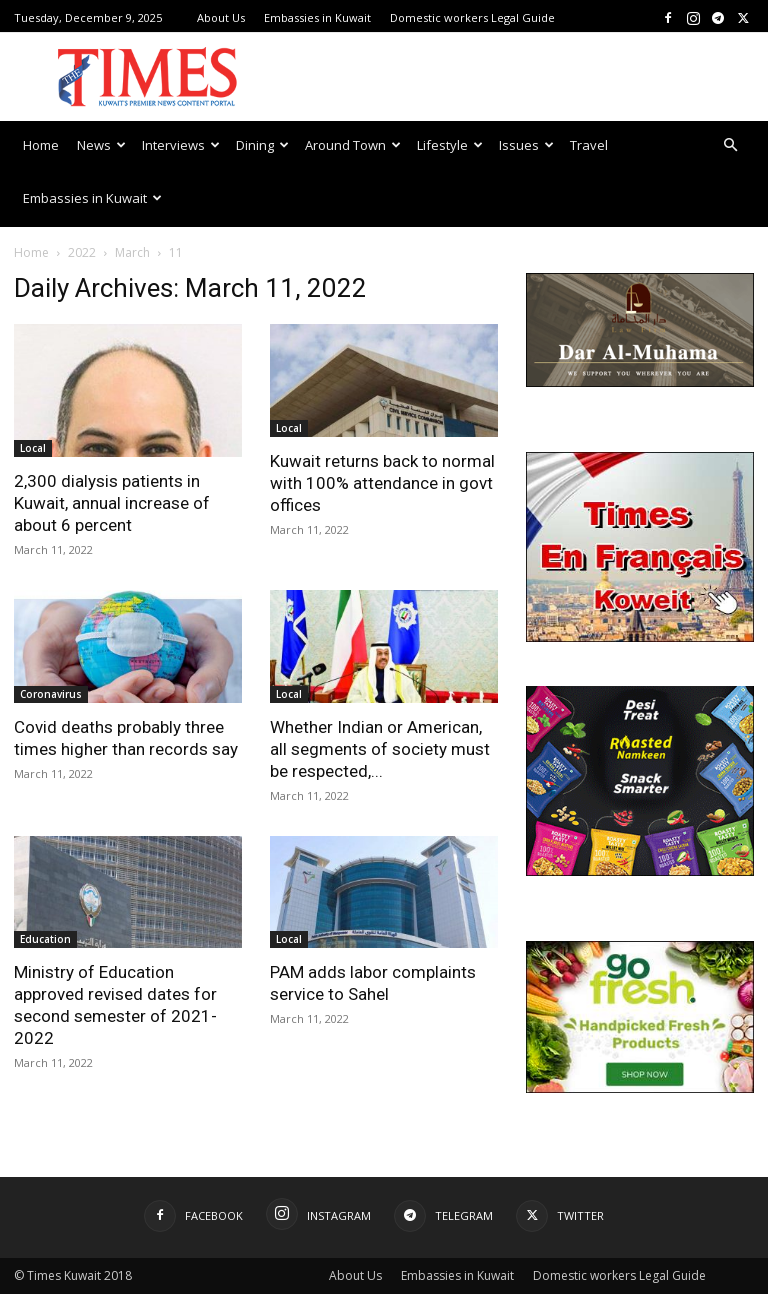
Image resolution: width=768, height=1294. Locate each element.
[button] (730, 145)
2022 (82, 252)
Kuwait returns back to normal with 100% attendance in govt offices (382, 483)
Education (45, 939)
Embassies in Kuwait (317, 17)
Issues (526, 145)
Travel (589, 145)
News (101, 145)
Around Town (353, 145)
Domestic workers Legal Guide (472, 17)
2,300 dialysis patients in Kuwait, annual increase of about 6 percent (112, 503)
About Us (221, 17)
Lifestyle (450, 145)
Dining (262, 145)
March (132, 252)
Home (41, 145)
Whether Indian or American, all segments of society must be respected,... (380, 749)
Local (33, 448)
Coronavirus (51, 694)
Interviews (181, 145)
